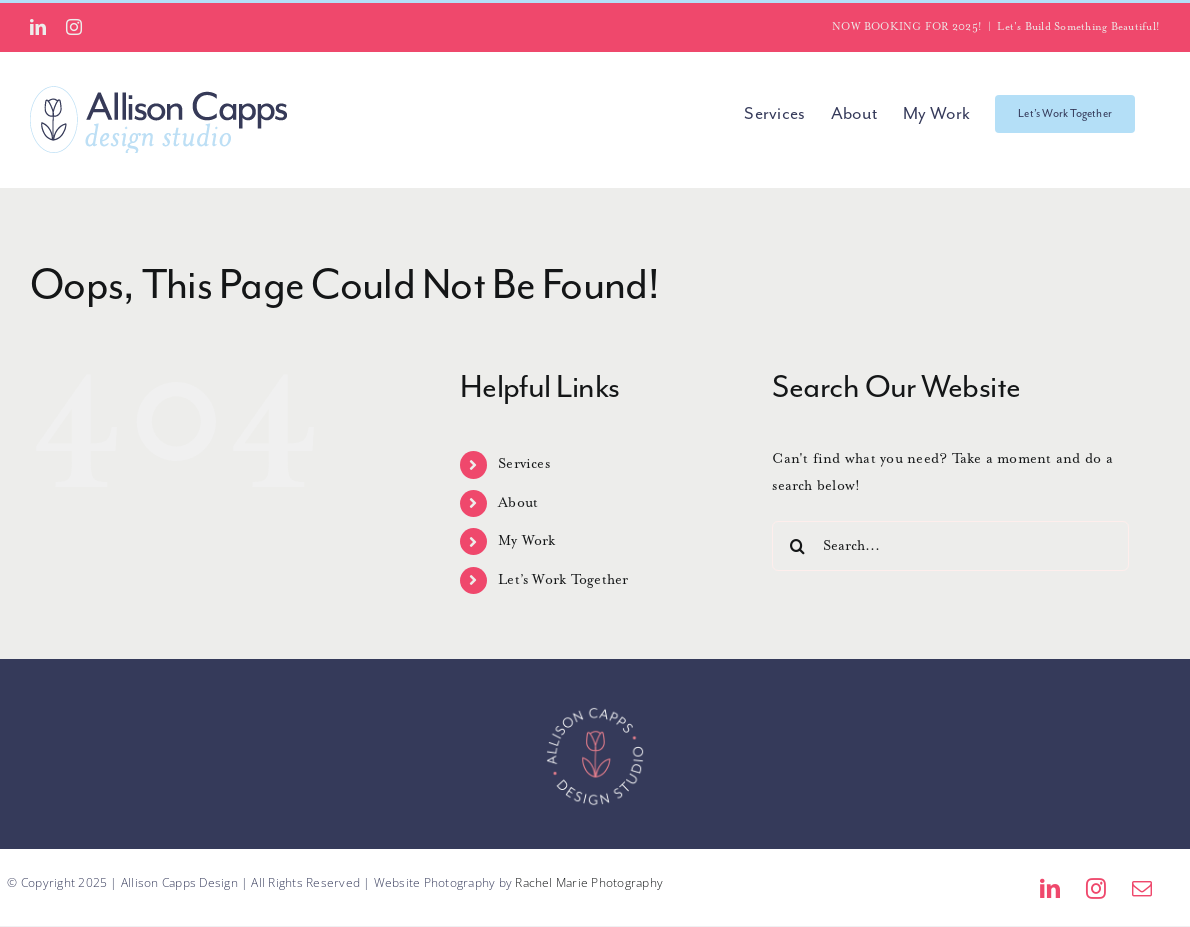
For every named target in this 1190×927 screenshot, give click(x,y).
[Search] (797, 546)
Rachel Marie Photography (589, 882)
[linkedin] (1050, 889)
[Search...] (950, 546)
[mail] (1142, 889)
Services (524, 464)
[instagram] (1096, 889)
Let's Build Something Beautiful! (1078, 27)
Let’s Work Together (563, 580)
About (518, 503)
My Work (527, 541)
